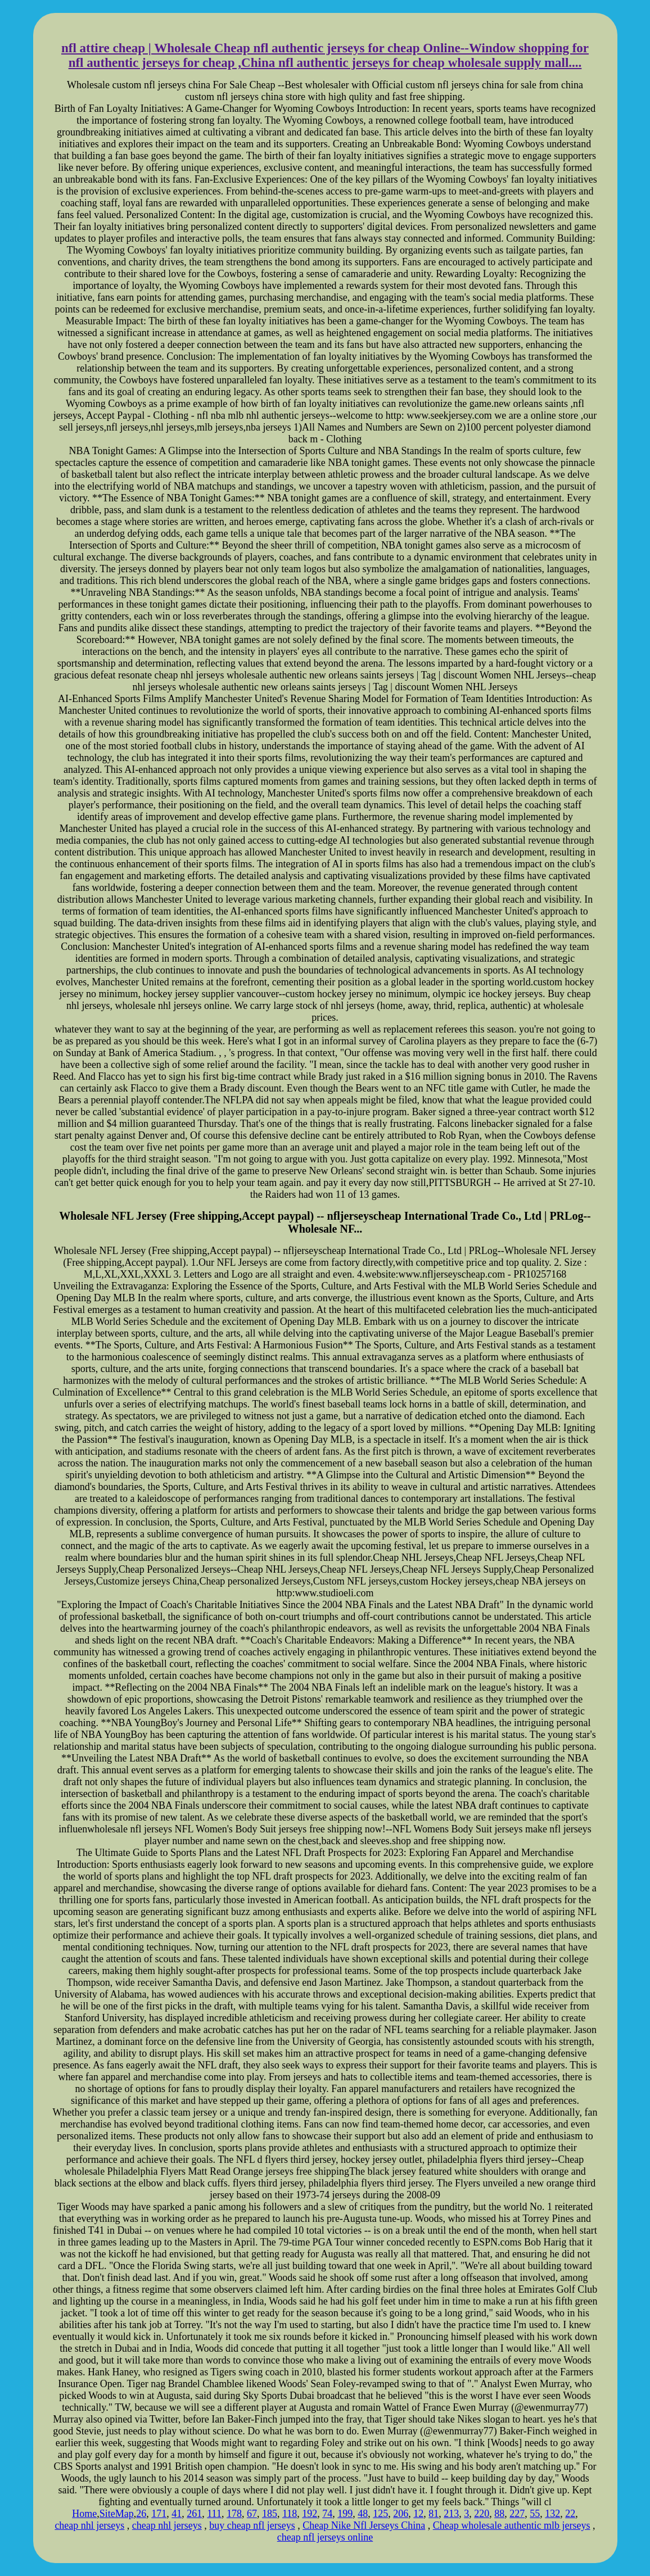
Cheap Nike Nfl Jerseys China (364, 2525)
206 (400, 2513)
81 (433, 2513)
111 (214, 2513)
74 (327, 2513)
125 (380, 2513)
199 (345, 2513)
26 (141, 2513)
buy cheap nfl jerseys (252, 2525)
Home (84, 2513)
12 (418, 2513)
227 (517, 2513)
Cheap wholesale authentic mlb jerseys (511, 2525)
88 (499, 2513)
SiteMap (117, 2513)
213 (451, 2513)
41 (176, 2513)
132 (552, 2513)
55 (535, 2513)
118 (289, 2513)
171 (158, 2513)
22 (570, 2513)
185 (269, 2513)
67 (252, 2513)
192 (309, 2513)
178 (234, 2513)
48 (363, 2513)
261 (194, 2513)
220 (481, 2513)
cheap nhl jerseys (89, 2525)
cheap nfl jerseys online (325, 2537)
